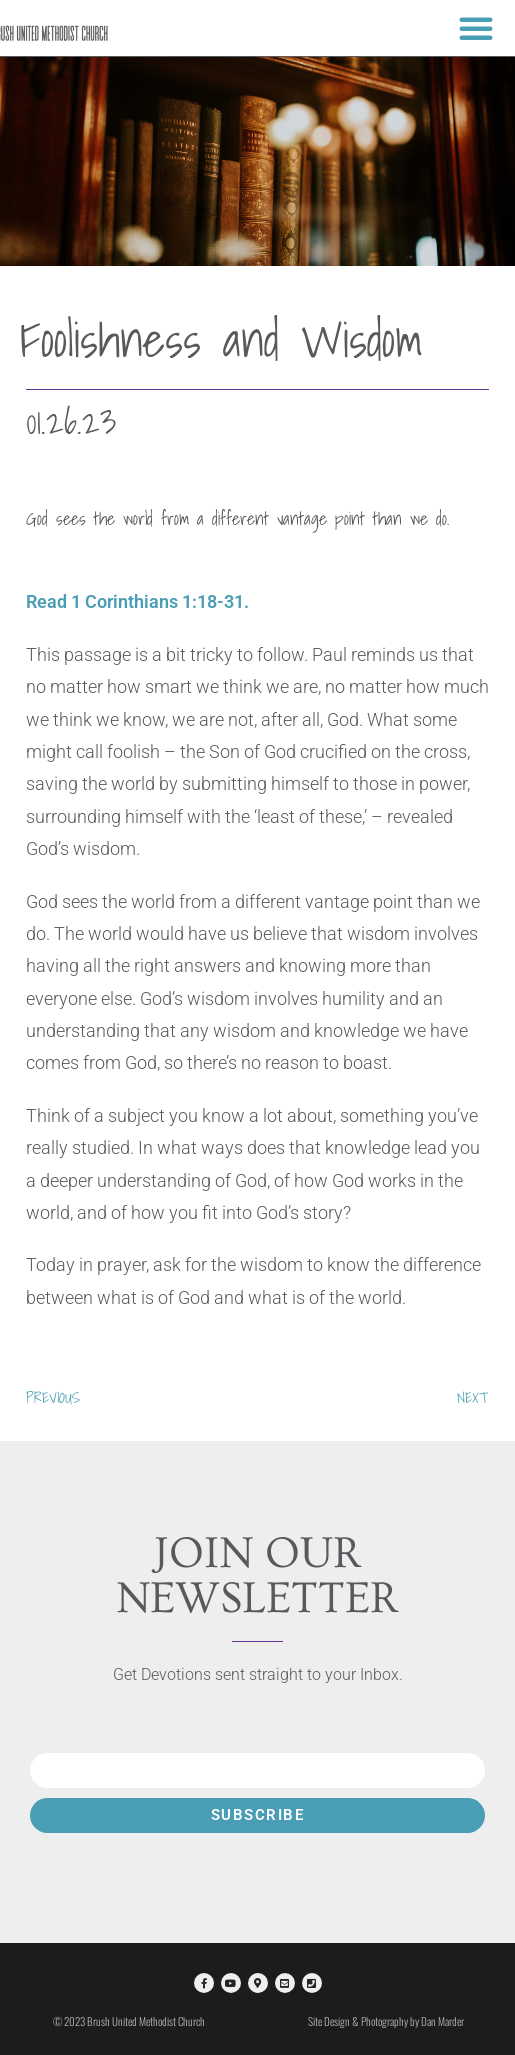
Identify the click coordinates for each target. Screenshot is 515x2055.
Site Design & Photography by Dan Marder (386, 2021)
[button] (476, 28)
